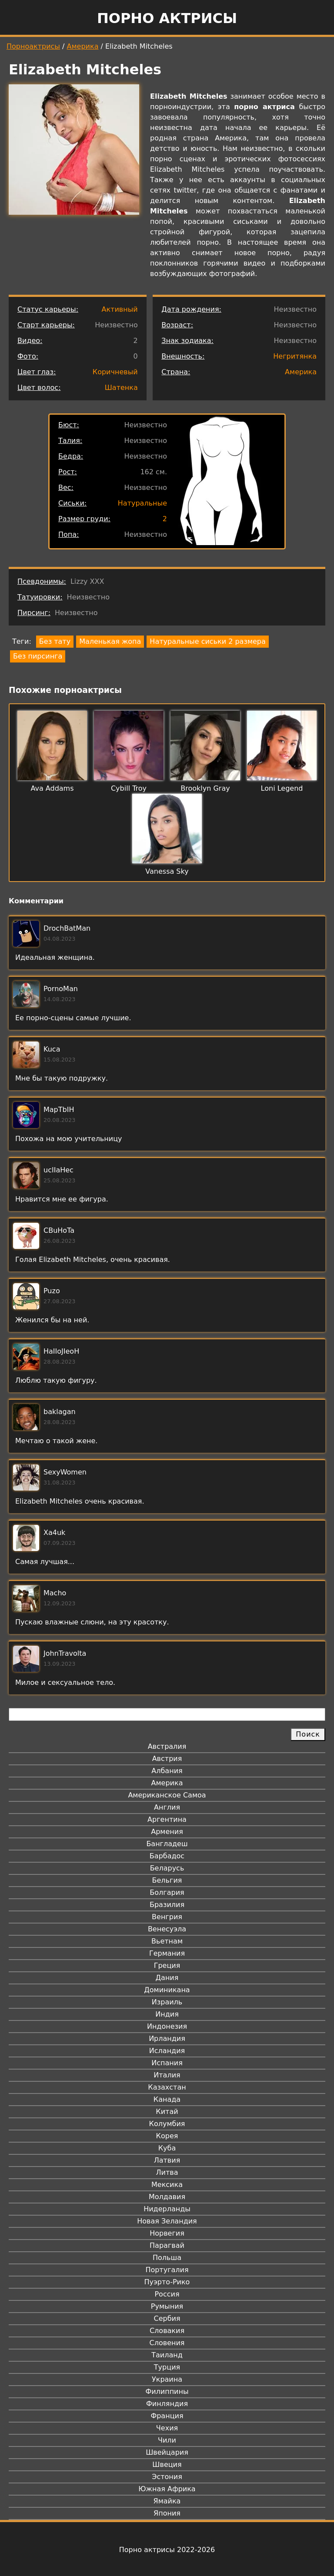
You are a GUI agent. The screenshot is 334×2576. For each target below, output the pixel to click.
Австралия (167, 1746)
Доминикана (167, 1990)
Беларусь (167, 1868)
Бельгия (167, 1880)
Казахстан (167, 2087)
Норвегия (167, 2233)
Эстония (167, 2477)
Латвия (167, 2160)
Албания (166, 1771)
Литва (167, 2172)
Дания (167, 1978)
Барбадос (167, 1856)
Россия (166, 2294)
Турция (167, 2367)
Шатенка (121, 387)
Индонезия (167, 2026)
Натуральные (142, 503)
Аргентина (167, 1819)
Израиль (167, 2002)
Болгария (167, 1892)
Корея (167, 2136)
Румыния (167, 2306)
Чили (167, 2440)
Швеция (166, 2464)
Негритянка (295, 356)
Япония (167, 2513)
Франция (166, 2416)
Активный (119, 309)
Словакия (167, 2330)
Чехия (167, 2428)
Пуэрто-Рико (167, 2282)
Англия (167, 1807)
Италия (167, 2075)
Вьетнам (167, 1941)
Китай (167, 2111)
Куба (167, 2148)
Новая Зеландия (167, 2221)
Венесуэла (167, 1929)
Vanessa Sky (166, 871)
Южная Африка (166, 2489)
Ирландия (167, 2038)
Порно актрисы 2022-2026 (167, 2550)
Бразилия (167, 1904)
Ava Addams (51, 788)
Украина (167, 2379)
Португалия (166, 2270)
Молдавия (167, 2197)
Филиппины (166, 2391)
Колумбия (167, 2124)
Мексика (167, 2184)
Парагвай (167, 2245)
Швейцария (167, 2452)
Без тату (54, 641)
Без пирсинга (37, 656)
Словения (167, 2343)
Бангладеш (166, 1844)
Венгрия (167, 1917)
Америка (83, 46)
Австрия (167, 1758)
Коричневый (115, 372)
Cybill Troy (129, 788)
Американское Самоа (167, 1795)
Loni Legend (282, 788)
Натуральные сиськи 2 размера (207, 641)
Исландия (167, 2051)
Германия (167, 1953)
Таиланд (167, 2355)
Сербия (167, 2318)
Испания (167, 2063)
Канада (167, 2099)
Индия (167, 2014)
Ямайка (167, 2501)
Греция (167, 1965)
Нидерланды (167, 2209)
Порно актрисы (167, 18)
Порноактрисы (33, 46)
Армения (167, 1831)
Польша (167, 2257)
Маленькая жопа (110, 641)
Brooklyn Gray (205, 788)
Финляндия (167, 2404)
